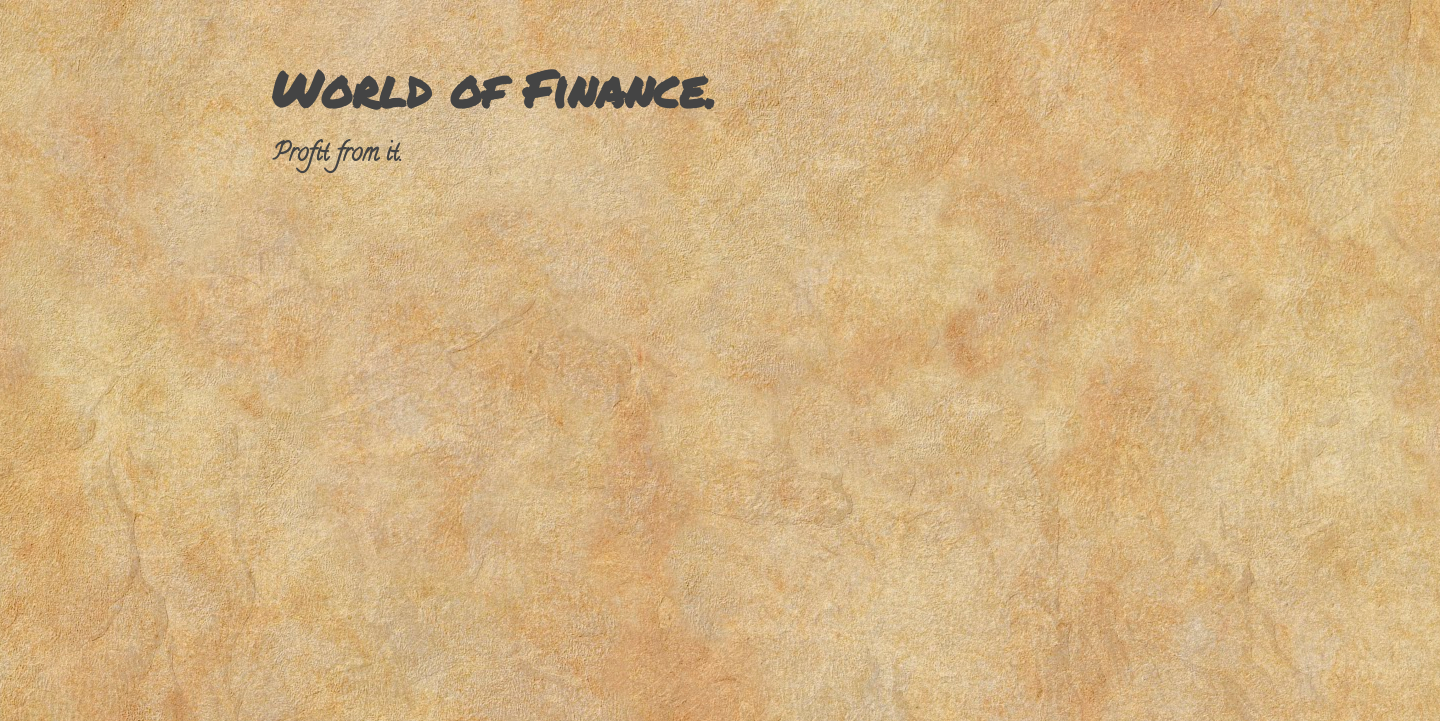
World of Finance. (493, 88)
